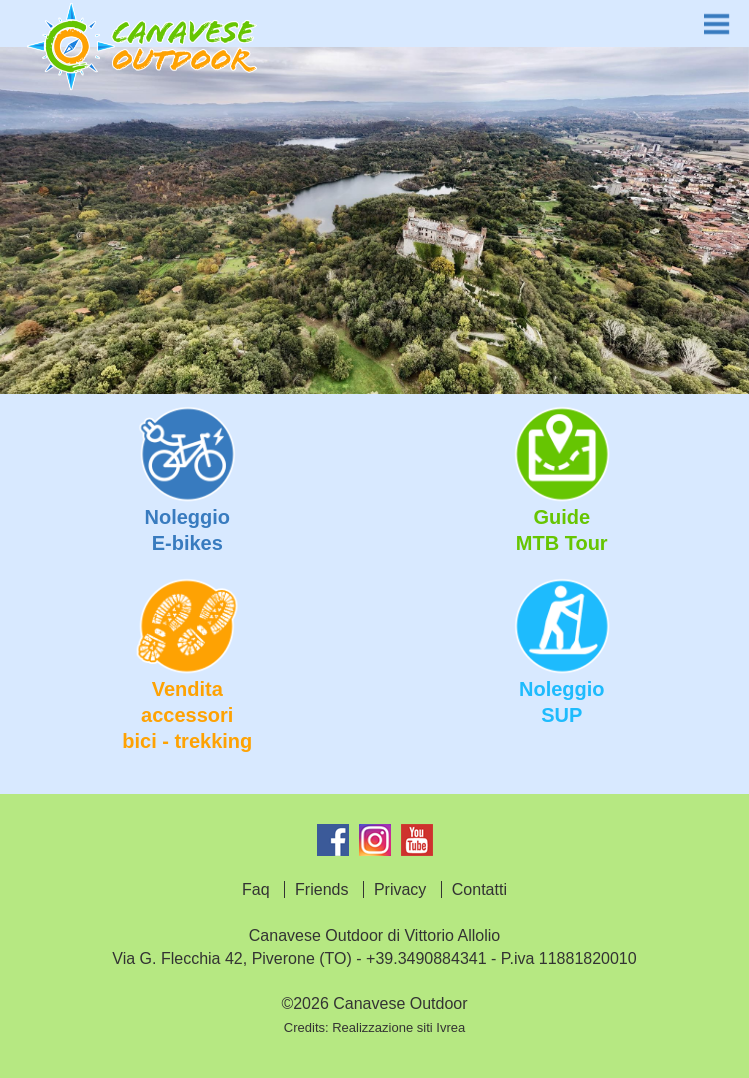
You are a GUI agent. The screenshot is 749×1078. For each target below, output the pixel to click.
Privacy (400, 889)
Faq (256, 889)
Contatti (479, 889)
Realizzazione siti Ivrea (398, 1027)
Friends (321, 889)
